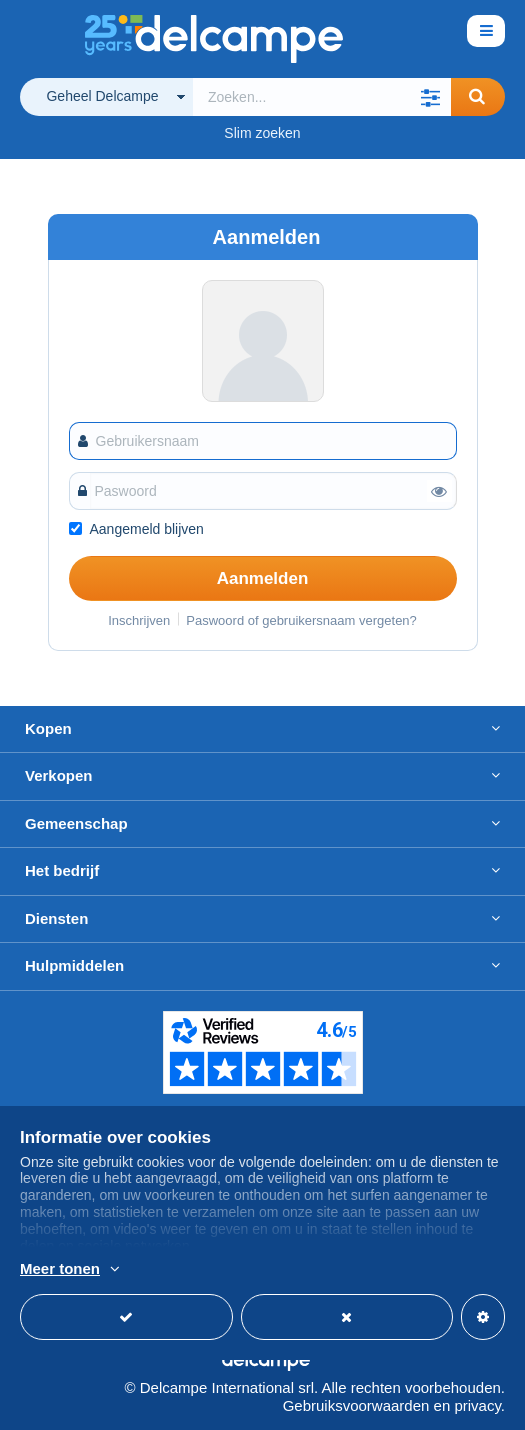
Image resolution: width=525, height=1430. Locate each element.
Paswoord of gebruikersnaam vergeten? (301, 620)
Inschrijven (139, 620)
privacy (477, 1405)
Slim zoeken (262, 133)
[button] (431, 97)
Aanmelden (263, 578)
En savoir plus (457, 1270)
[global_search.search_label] (322, 97)
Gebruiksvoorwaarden (356, 1405)
